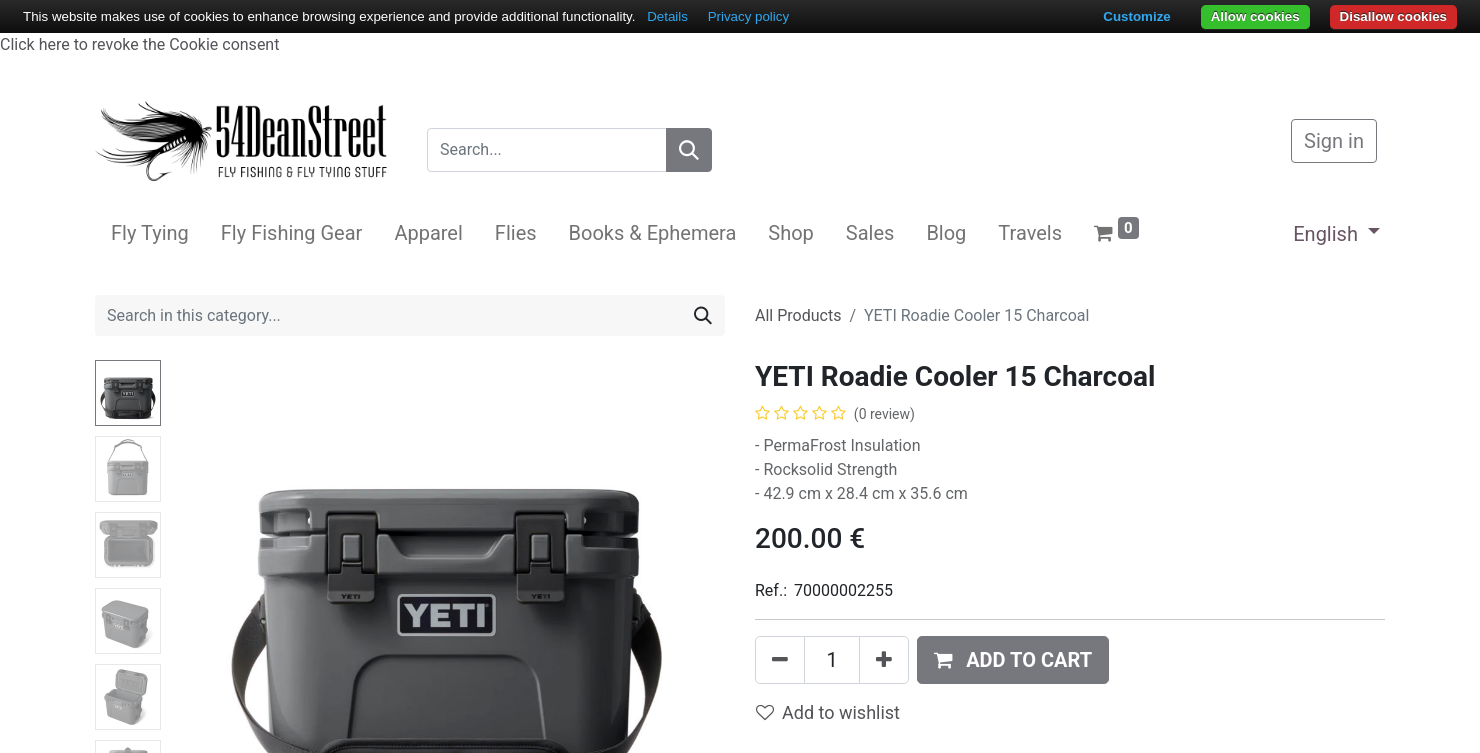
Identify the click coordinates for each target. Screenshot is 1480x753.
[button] (1013, 660)
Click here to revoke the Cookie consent (139, 44)
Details (667, 16)
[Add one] (884, 660)
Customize (1136, 16)
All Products (798, 315)
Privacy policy (748, 16)
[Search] (689, 150)
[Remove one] (780, 660)
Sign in (1334, 141)
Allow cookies (1255, 16)
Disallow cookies (1393, 16)
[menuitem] (150, 233)
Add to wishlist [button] (828, 712)
